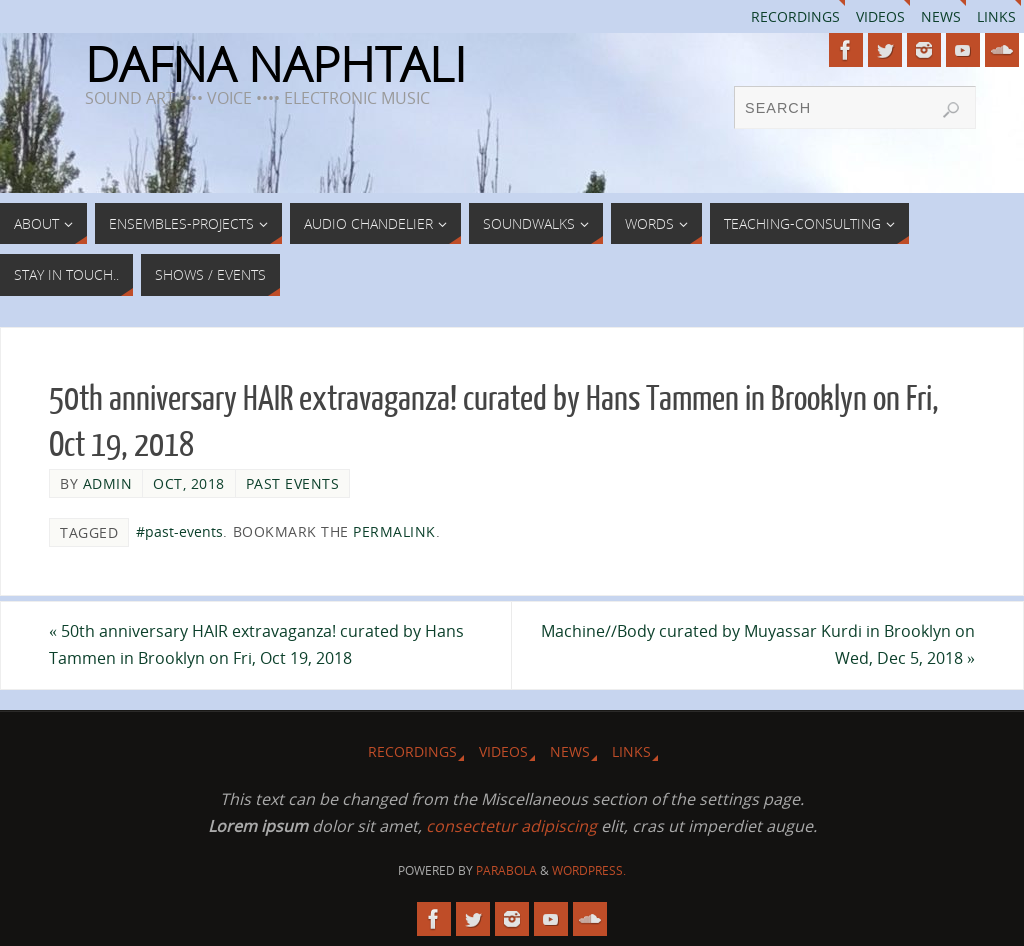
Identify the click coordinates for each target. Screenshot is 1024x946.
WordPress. (589, 870)
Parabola (506, 870)
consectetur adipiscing (511, 826)
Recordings (795, 16)
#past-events (179, 531)
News (941, 16)
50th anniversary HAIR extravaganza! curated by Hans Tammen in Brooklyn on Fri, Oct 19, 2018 (256, 644)
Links (996, 16)
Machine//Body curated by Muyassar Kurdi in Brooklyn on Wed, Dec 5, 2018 (758, 644)
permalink (394, 531)
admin (108, 483)
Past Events (293, 483)
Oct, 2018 (189, 483)
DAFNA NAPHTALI (275, 64)
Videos (880, 16)
